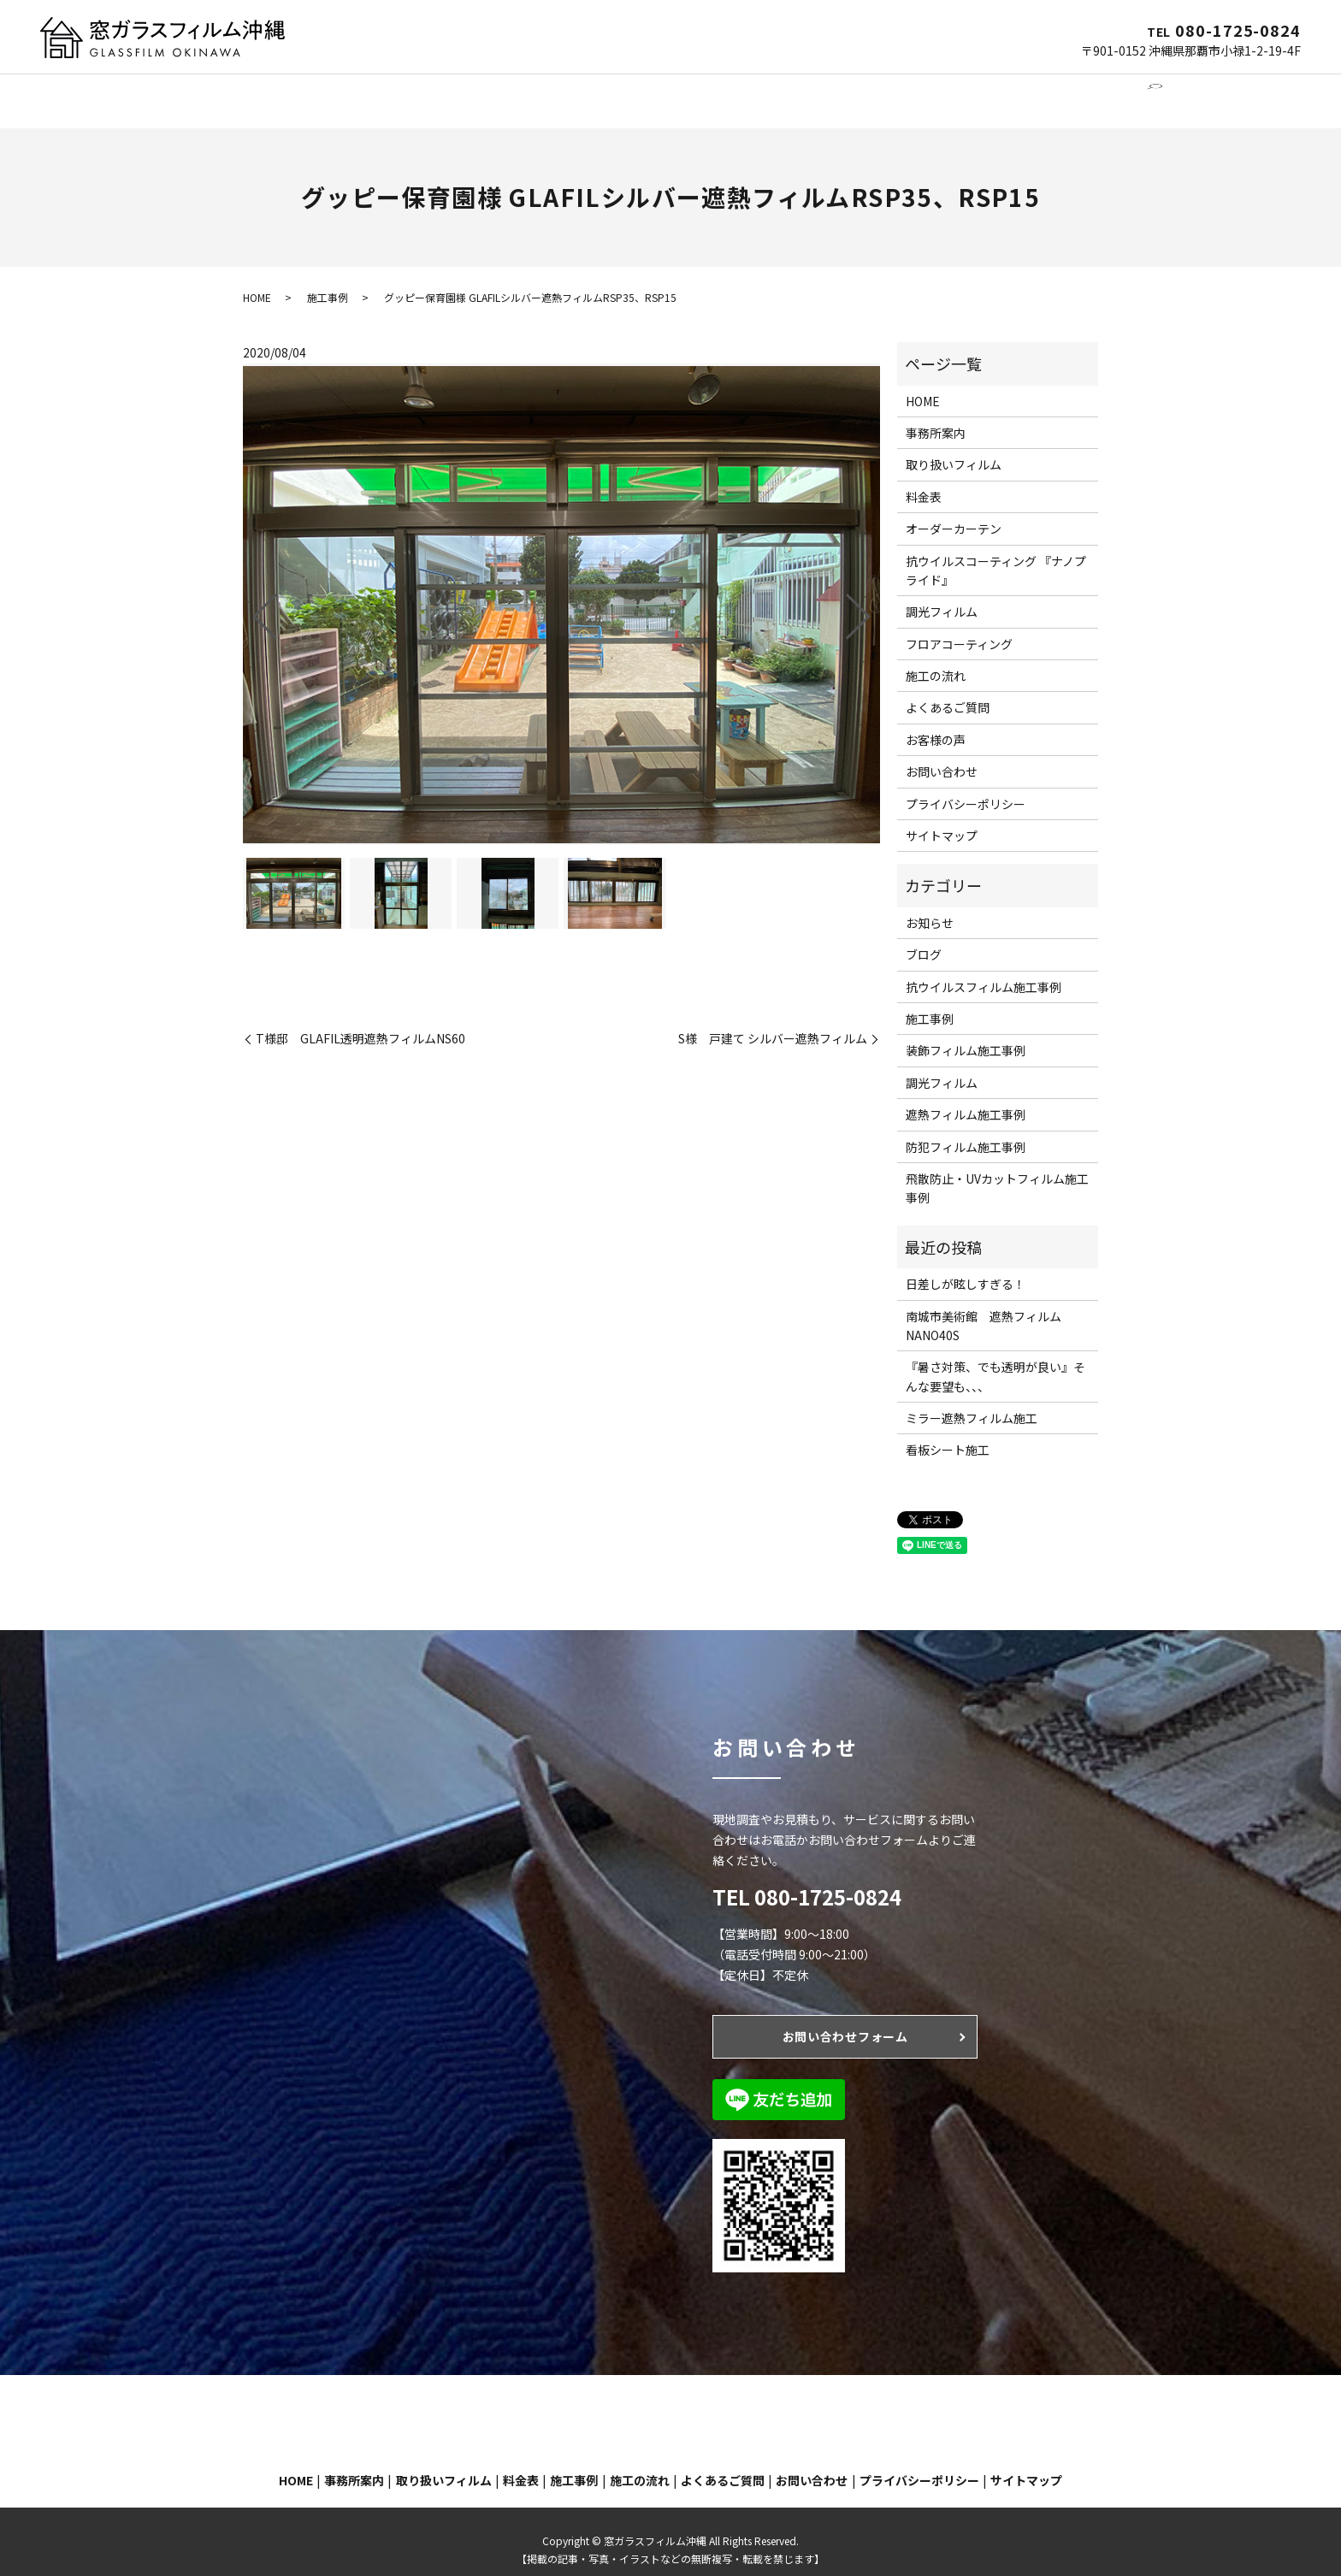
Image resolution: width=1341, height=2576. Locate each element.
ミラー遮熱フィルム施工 (971, 1401)
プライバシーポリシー (965, 787)
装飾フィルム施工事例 (965, 1034)
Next (872, 594)
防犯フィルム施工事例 (965, 1130)
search (1129, 92)
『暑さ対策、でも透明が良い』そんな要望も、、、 (995, 1360)
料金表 (924, 480)
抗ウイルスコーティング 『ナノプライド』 (996, 554)
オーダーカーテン (595, 91)
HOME (234, 91)
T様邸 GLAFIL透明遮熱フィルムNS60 (360, 1022)
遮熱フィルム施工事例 (965, 1098)
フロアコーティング (713, 91)
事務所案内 (298, 91)
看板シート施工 (948, 1433)
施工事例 (808, 91)
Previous (250, 594)
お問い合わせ (1063, 91)
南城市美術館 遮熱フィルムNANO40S (983, 1309)
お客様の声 (936, 723)
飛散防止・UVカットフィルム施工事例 (997, 1172)
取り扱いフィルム (953, 448)
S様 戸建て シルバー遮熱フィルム (772, 1022)
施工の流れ (879, 91)
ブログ (924, 938)
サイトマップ (942, 819)
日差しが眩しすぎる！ (965, 1267)
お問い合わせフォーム (845, 2020)
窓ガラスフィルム (393, 91)
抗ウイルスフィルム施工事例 (983, 970)
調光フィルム (494, 91)
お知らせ (930, 906)
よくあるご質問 (968, 91)
